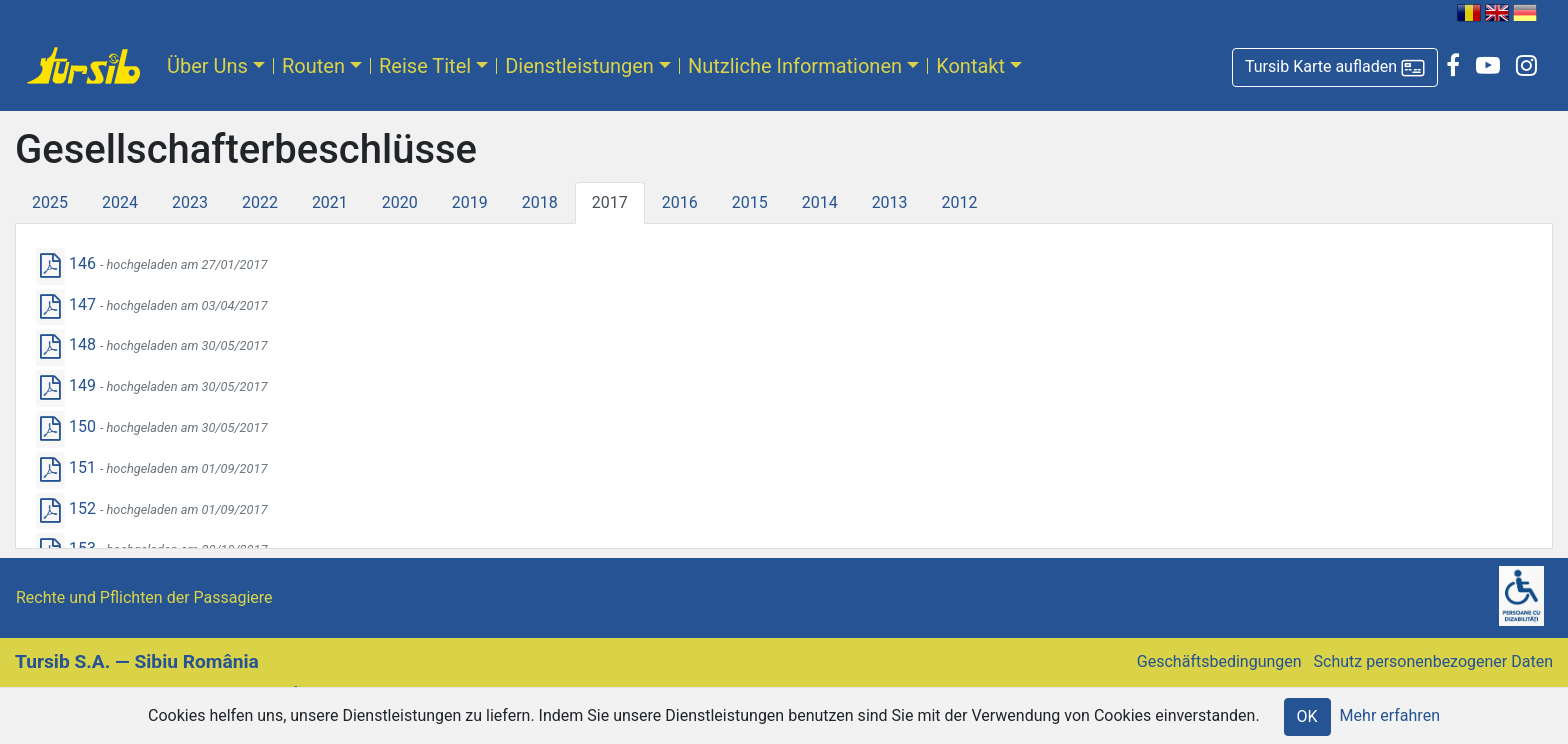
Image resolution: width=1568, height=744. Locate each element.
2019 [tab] (470, 202)
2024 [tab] (120, 202)
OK (1307, 716)
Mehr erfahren (1390, 715)
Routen (313, 66)
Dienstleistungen (579, 66)
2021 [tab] (330, 202)
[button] (1335, 67)
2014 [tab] (820, 202)
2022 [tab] (260, 202)
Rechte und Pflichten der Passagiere (144, 597)
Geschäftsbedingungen (1219, 661)
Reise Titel (425, 66)
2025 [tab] (50, 202)
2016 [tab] (680, 202)
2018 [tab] (540, 202)
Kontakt (970, 66)
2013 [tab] (890, 202)
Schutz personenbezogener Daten (1433, 661)
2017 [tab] (610, 202)
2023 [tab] (190, 202)
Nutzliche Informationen (795, 66)
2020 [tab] (400, 202)
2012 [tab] (960, 202)
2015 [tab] (750, 202)
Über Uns (207, 66)
